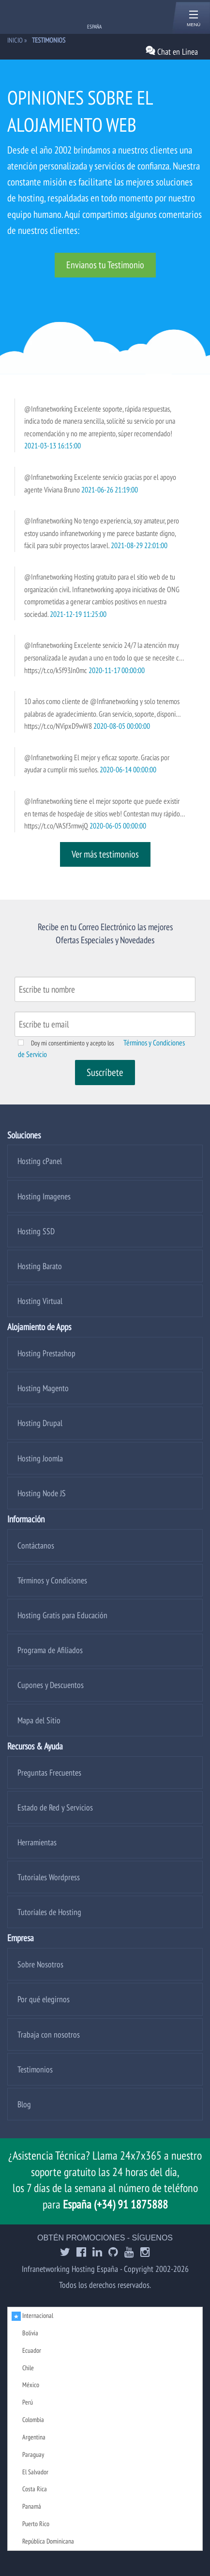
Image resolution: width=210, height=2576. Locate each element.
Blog (24, 2104)
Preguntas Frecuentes (49, 1772)
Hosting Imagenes (44, 1196)
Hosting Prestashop (46, 1353)
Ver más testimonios (105, 854)
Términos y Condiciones (52, 1580)
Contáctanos (35, 1545)
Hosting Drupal (39, 1422)
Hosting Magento (43, 1388)
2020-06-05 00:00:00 (118, 825)
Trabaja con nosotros (48, 2034)
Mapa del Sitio (38, 1720)
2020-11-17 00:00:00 (117, 670)
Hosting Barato (39, 1266)
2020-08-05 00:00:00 (121, 726)
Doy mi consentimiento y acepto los (72, 1043)
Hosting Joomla (40, 1458)
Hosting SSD (36, 1231)
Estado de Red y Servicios (55, 1807)
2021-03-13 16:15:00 (52, 445)
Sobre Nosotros (40, 1964)
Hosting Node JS (41, 1493)
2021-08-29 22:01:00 (139, 545)
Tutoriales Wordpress (48, 1877)
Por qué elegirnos (43, 1999)
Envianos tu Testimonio (105, 265)
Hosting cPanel (39, 1160)
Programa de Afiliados (50, 1650)
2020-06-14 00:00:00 (128, 769)
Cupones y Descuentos (50, 1684)
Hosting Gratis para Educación (62, 1615)
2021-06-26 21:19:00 (109, 489)
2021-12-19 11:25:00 (78, 614)
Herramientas (37, 1842)
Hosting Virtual (39, 1300)
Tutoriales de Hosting (49, 1911)
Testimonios (35, 2069)
